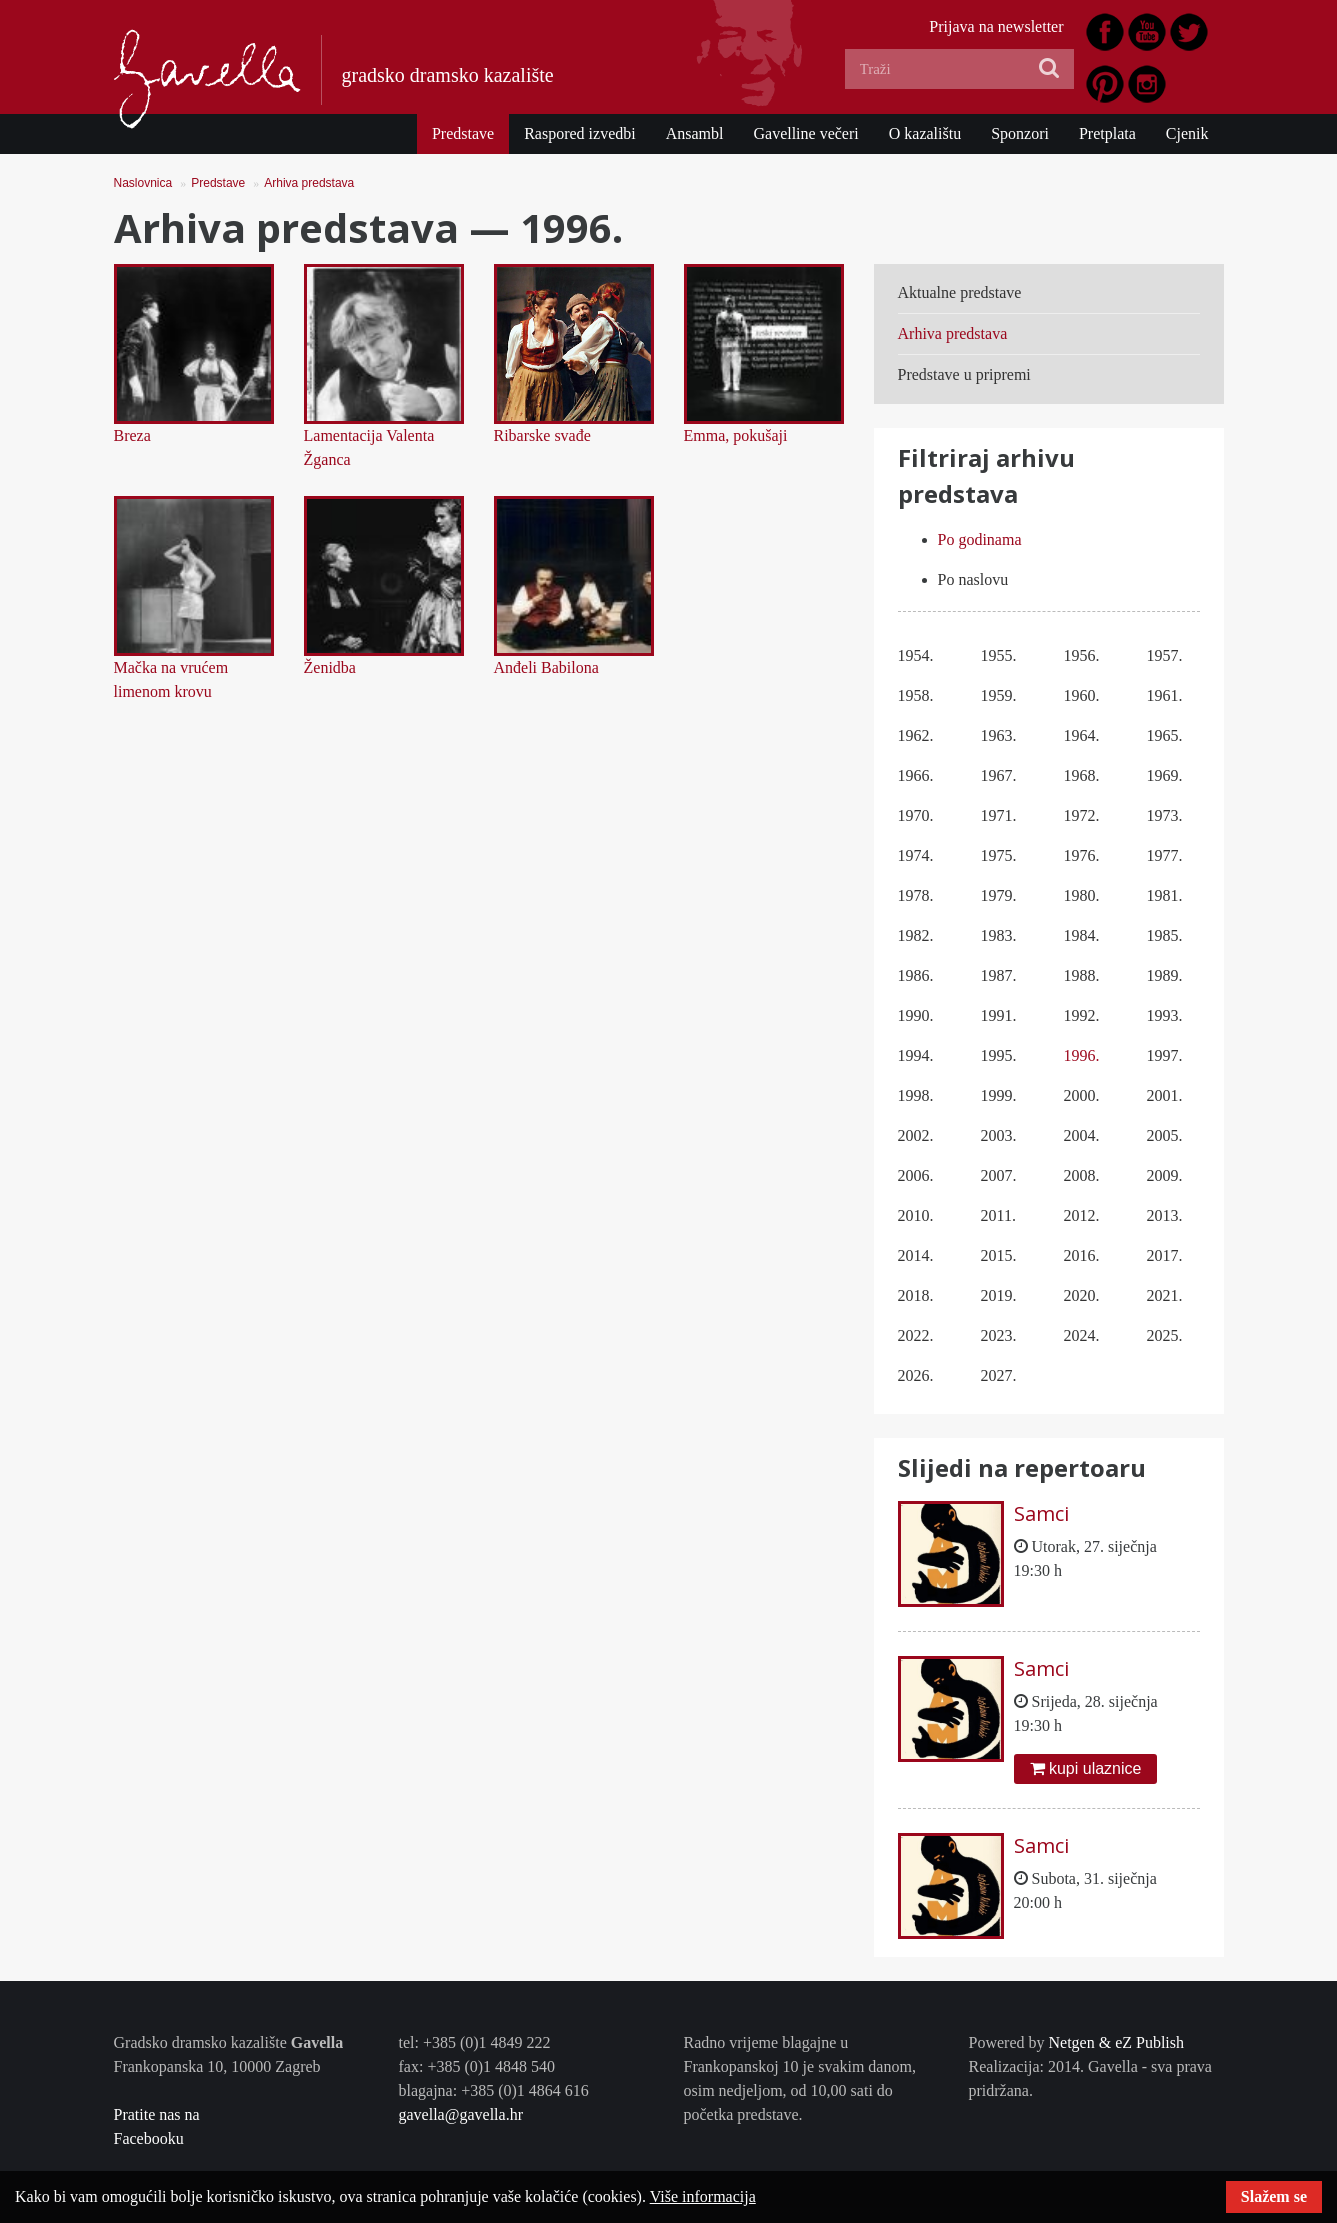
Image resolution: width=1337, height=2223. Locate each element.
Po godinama (980, 539)
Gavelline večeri (805, 133)
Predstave (463, 133)
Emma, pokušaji (736, 435)
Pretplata (1107, 133)
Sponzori (1020, 133)
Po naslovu (973, 579)
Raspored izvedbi (580, 133)
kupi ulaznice (1086, 1768)
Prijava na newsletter (996, 26)
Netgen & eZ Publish (1116, 2042)
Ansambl (695, 133)
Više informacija (703, 2196)
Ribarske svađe (542, 435)
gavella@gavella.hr (461, 2114)
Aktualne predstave (960, 292)
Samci (1041, 1513)
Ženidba (330, 667)
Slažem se (1274, 2196)
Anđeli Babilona (546, 667)
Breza (132, 435)
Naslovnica (143, 183)
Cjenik (1187, 133)
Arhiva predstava (309, 183)
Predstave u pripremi (964, 374)
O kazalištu (925, 133)
